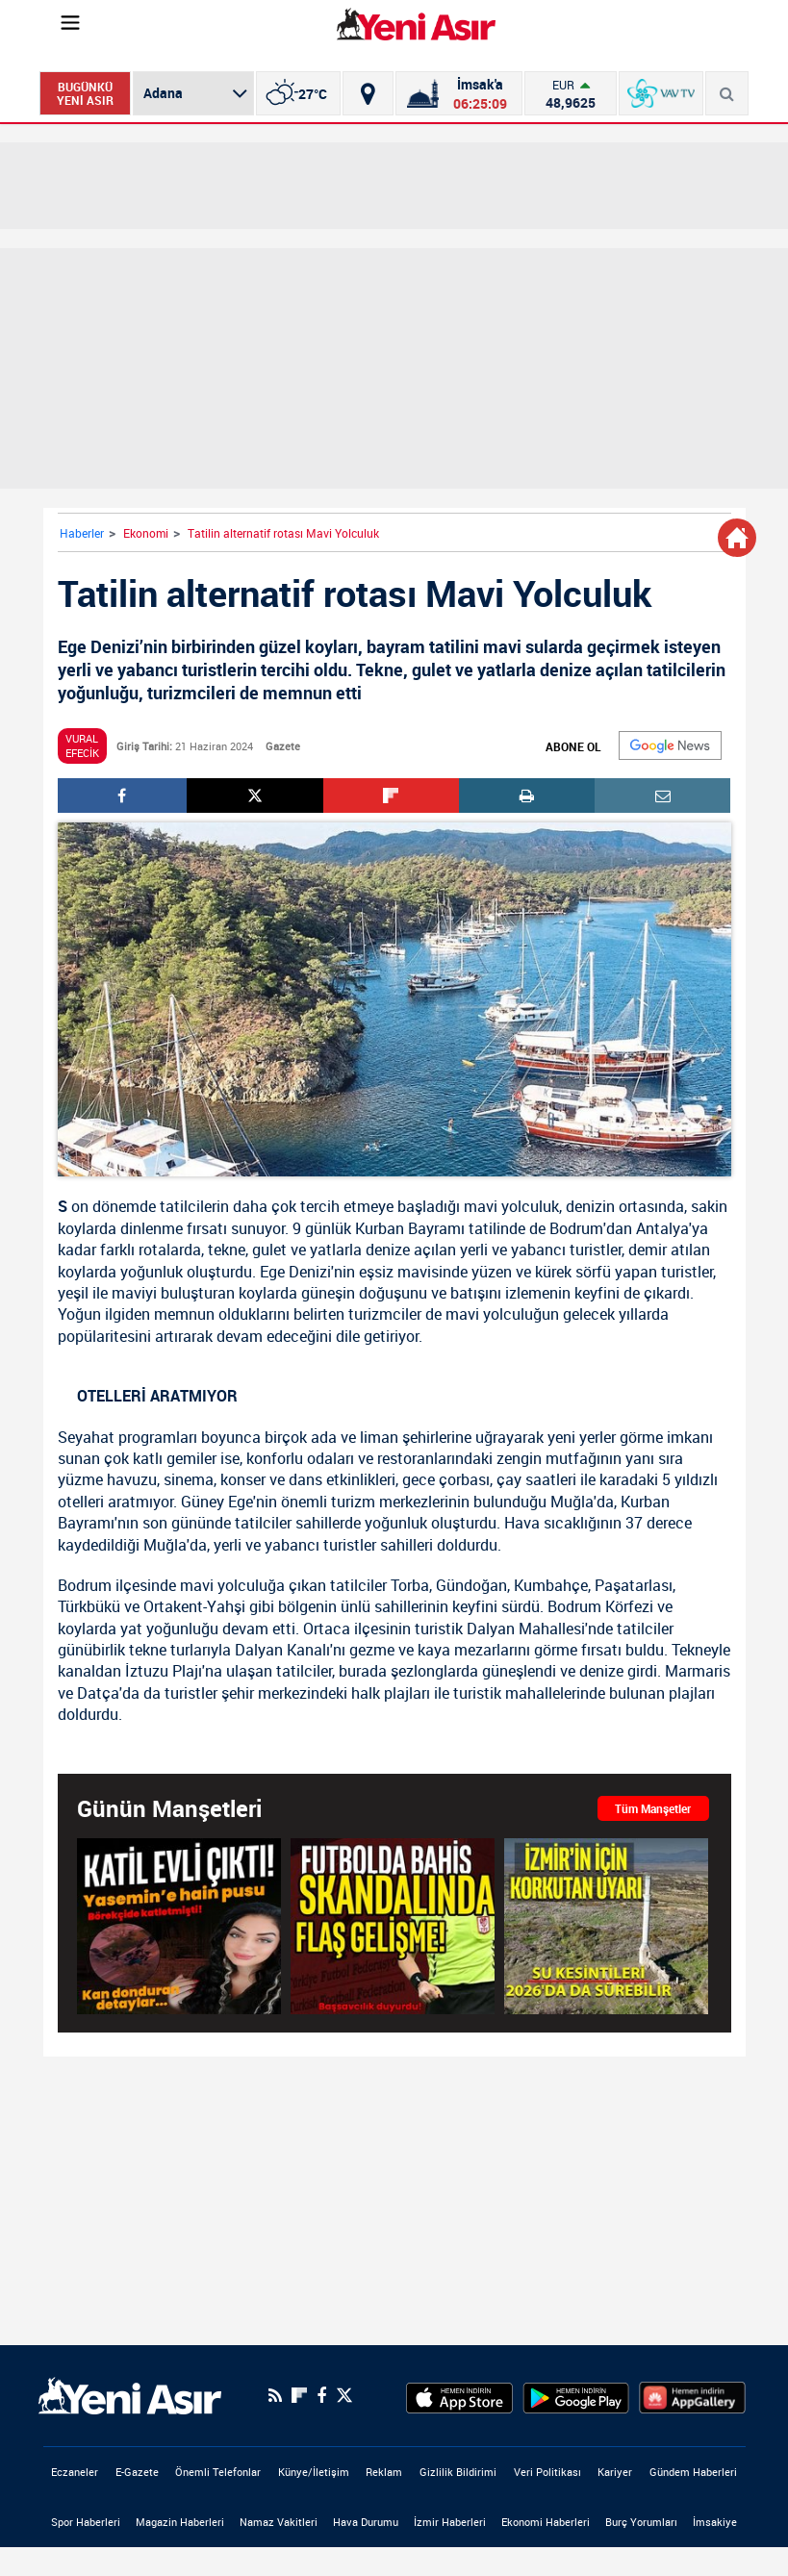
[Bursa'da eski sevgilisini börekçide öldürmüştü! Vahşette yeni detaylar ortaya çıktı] (179, 1925)
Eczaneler (74, 2471)
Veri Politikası (547, 2471)
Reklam (384, 2471)
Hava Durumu (365, 2521)
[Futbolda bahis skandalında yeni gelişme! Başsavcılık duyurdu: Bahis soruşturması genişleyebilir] (393, 1925)
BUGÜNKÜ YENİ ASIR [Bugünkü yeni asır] (85, 93)
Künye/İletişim (313, 2471)
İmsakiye (715, 2521)
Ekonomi (145, 533)
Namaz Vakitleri (279, 2521)
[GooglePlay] (575, 2395)
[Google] (670, 745)
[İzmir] (299, 93)
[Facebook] (321, 2395)
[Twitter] (344, 2396)
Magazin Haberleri (180, 2521)
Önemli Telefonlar (218, 2471)
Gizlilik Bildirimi (457, 2471)
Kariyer (614, 2471)
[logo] (129, 2394)
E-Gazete (137, 2471)
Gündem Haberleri (693, 2471)
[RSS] (275, 2395)
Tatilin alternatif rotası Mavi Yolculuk (283, 533)
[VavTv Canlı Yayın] (661, 93)
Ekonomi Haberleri (545, 2521)
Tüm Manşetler (653, 1808)
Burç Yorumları (641, 2521)
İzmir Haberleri (450, 2521)
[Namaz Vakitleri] (458, 93)
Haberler (82, 533)
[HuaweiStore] (692, 2395)
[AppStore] (459, 2395)
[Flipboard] (299, 2395)
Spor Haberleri (85, 2521)
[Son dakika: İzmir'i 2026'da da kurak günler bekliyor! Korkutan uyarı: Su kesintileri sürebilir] (606, 1925)
